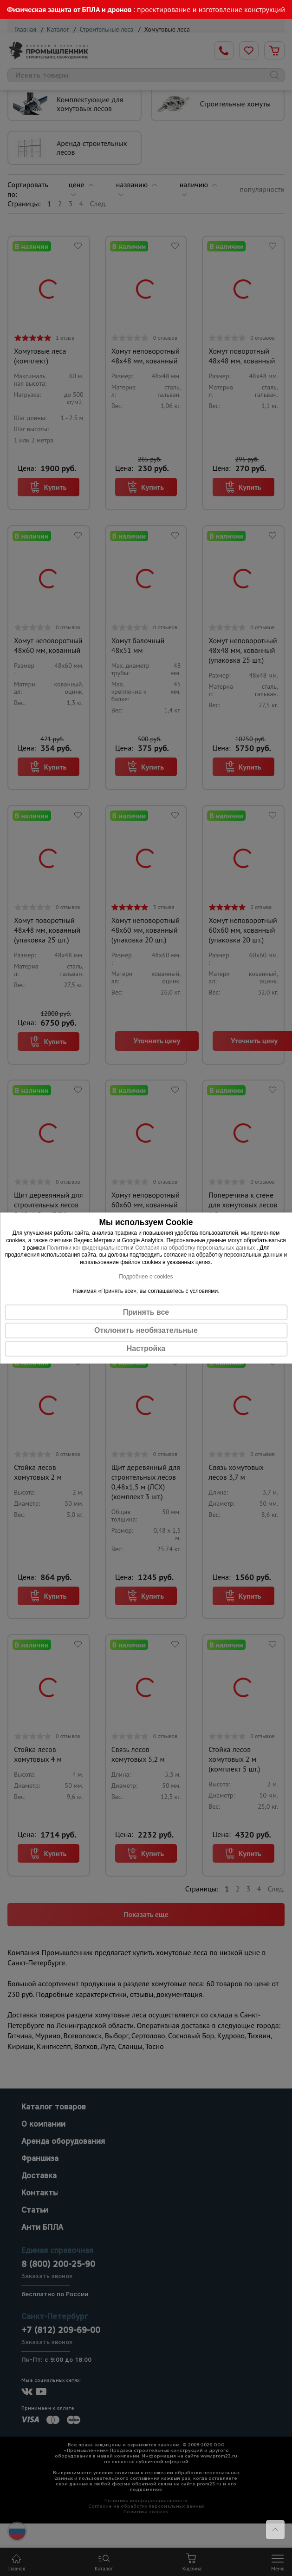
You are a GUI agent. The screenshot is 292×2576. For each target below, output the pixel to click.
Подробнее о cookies (146, 1276)
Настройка (146, 1348)
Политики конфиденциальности (88, 1248)
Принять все (146, 1312)
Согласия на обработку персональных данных (195, 1248)
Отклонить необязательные (146, 1330)
